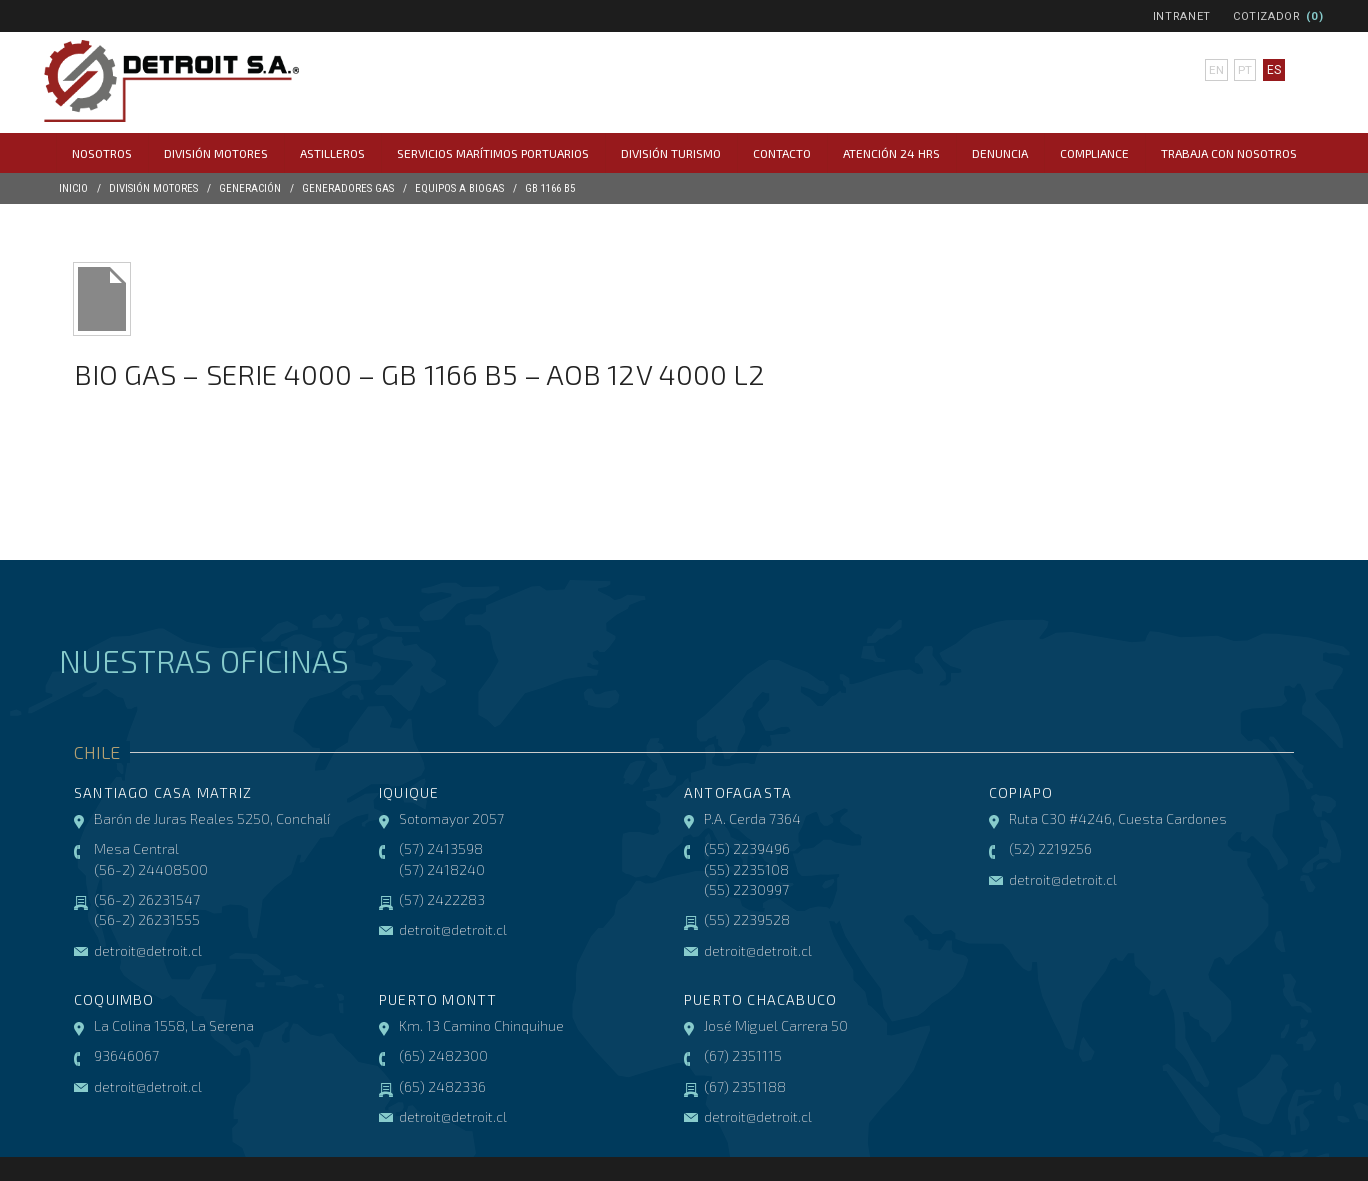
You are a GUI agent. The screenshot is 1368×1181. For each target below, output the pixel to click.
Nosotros (102, 153)
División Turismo (671, 153)
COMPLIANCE (1094, 153)
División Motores (216, 153)
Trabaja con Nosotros (1229, 153)
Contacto (782, 153)
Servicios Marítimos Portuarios (493, 153)
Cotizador (1267, 16)
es (1274, 70)
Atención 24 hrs (891, 153)
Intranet (1182, 16)
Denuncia (1000, 153)
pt (1245, 70)
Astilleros (332, 153)
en (1216, 70)
